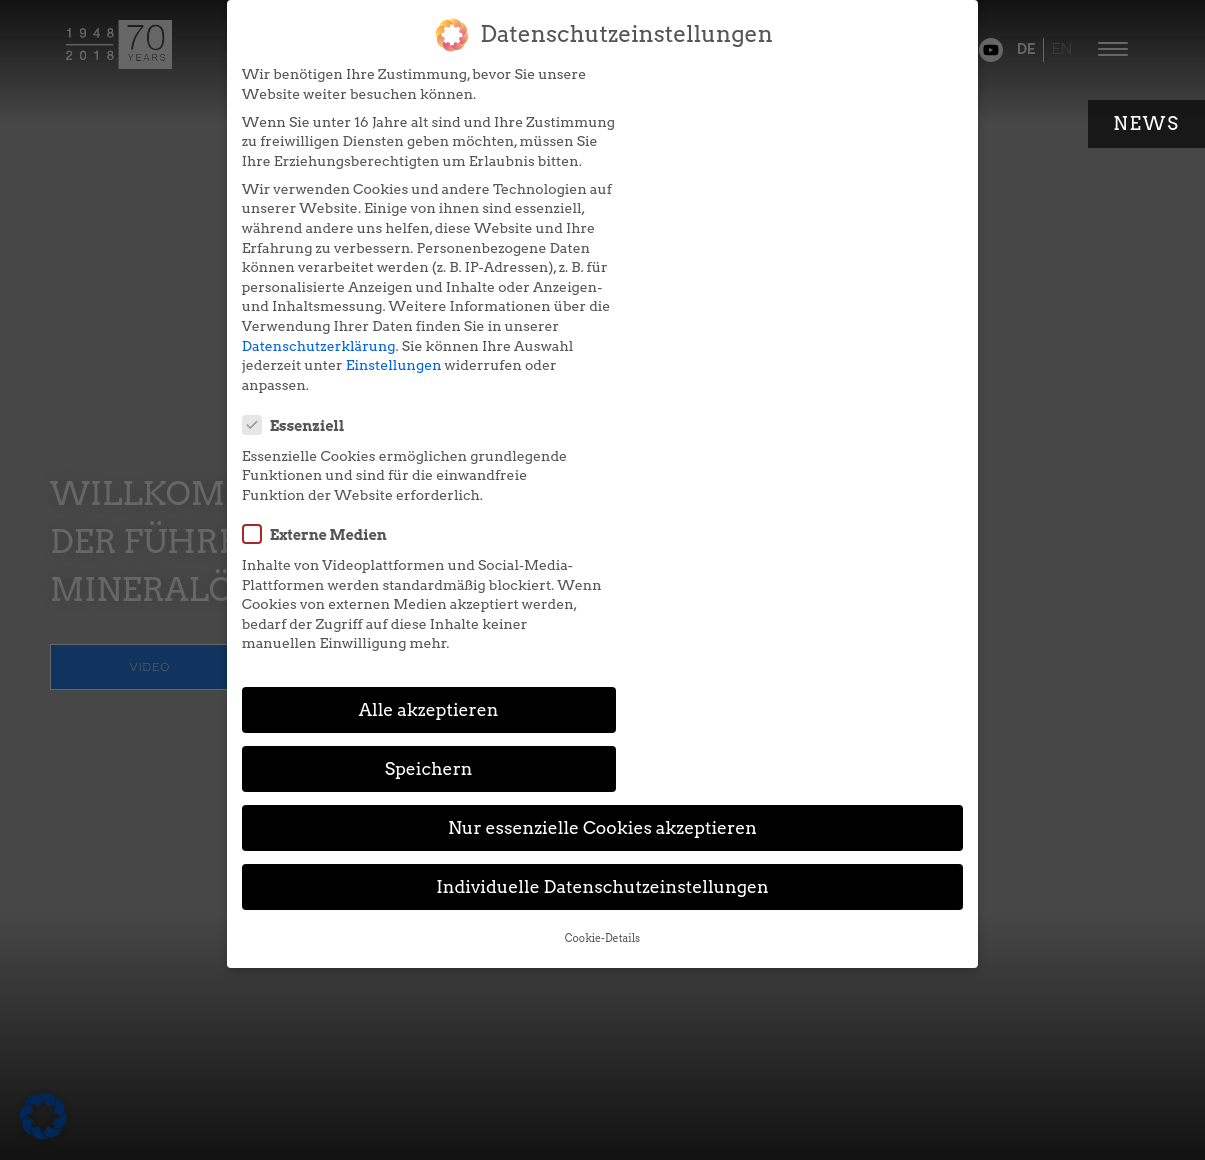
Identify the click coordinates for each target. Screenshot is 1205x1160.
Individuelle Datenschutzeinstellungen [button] (602, 588)
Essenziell (676, 85)
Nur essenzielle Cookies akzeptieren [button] (602, 529)
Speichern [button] (795, 470)
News (1146, 123)
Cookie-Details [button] (602, 639)
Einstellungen (385, 404)
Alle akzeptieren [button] (411, 470)
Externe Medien (697, 194)
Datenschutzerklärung (311, 385)
